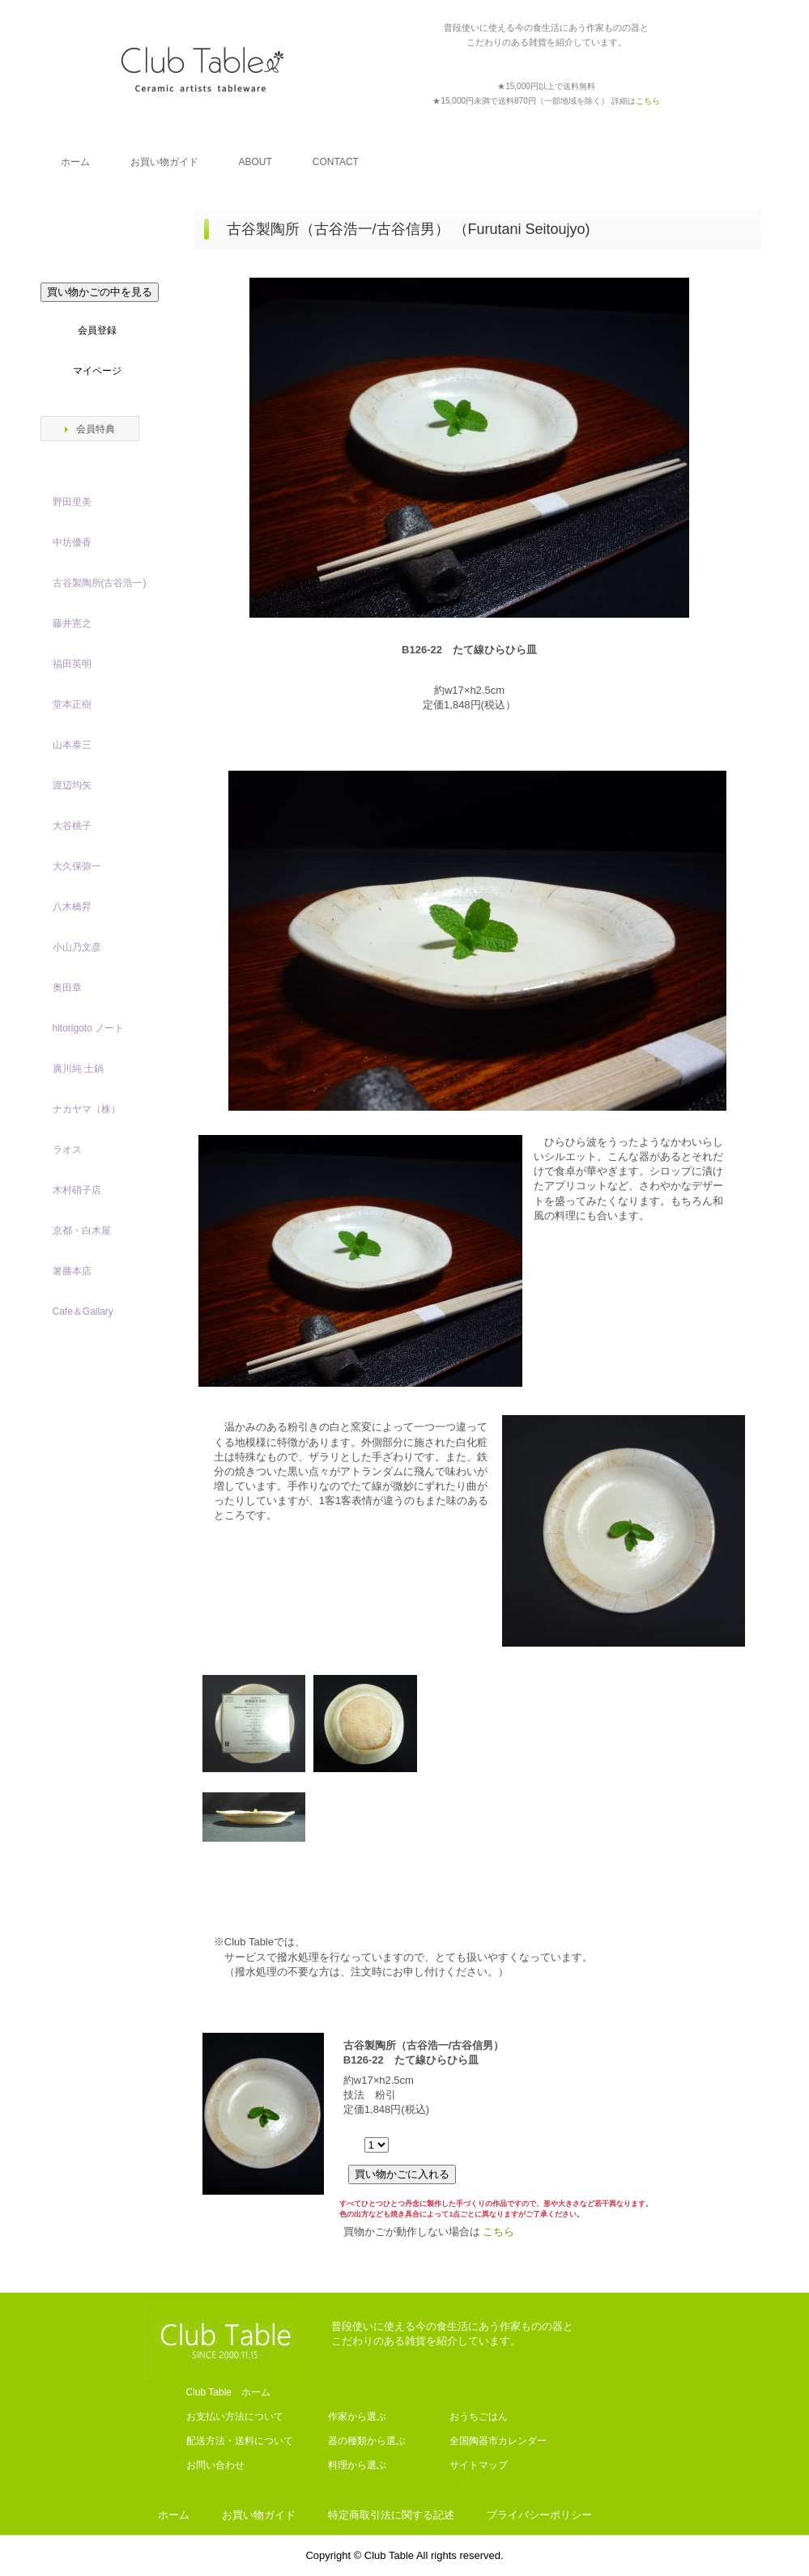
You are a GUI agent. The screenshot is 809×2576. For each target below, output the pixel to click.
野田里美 (72, 502)
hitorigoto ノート (89, 1028)
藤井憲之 (72, 623)
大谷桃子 (72, 825)
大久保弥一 (77, 866)
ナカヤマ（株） (87, 1109)
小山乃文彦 (77, 947)
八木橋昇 (72, 906)
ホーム (75, 162)
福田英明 (72, 664)
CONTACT (336, 162)
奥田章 (67, 987)
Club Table (202, 68)
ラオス (67, 1149)
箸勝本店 (72, 1271)
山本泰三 (72, 744)
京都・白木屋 (87, 1230)
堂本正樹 (72, 704)
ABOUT (255, 162)
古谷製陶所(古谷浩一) (100, 583)
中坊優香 (72, 542)
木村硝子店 (77, 1190)
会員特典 (95, 429)
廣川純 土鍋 (78, 1068)
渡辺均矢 (72, 785)
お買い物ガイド (164, 162)
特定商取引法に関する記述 (391, 2515)
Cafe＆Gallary (83, 1311)
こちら (498, 2231)
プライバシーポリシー (539, 2515)
